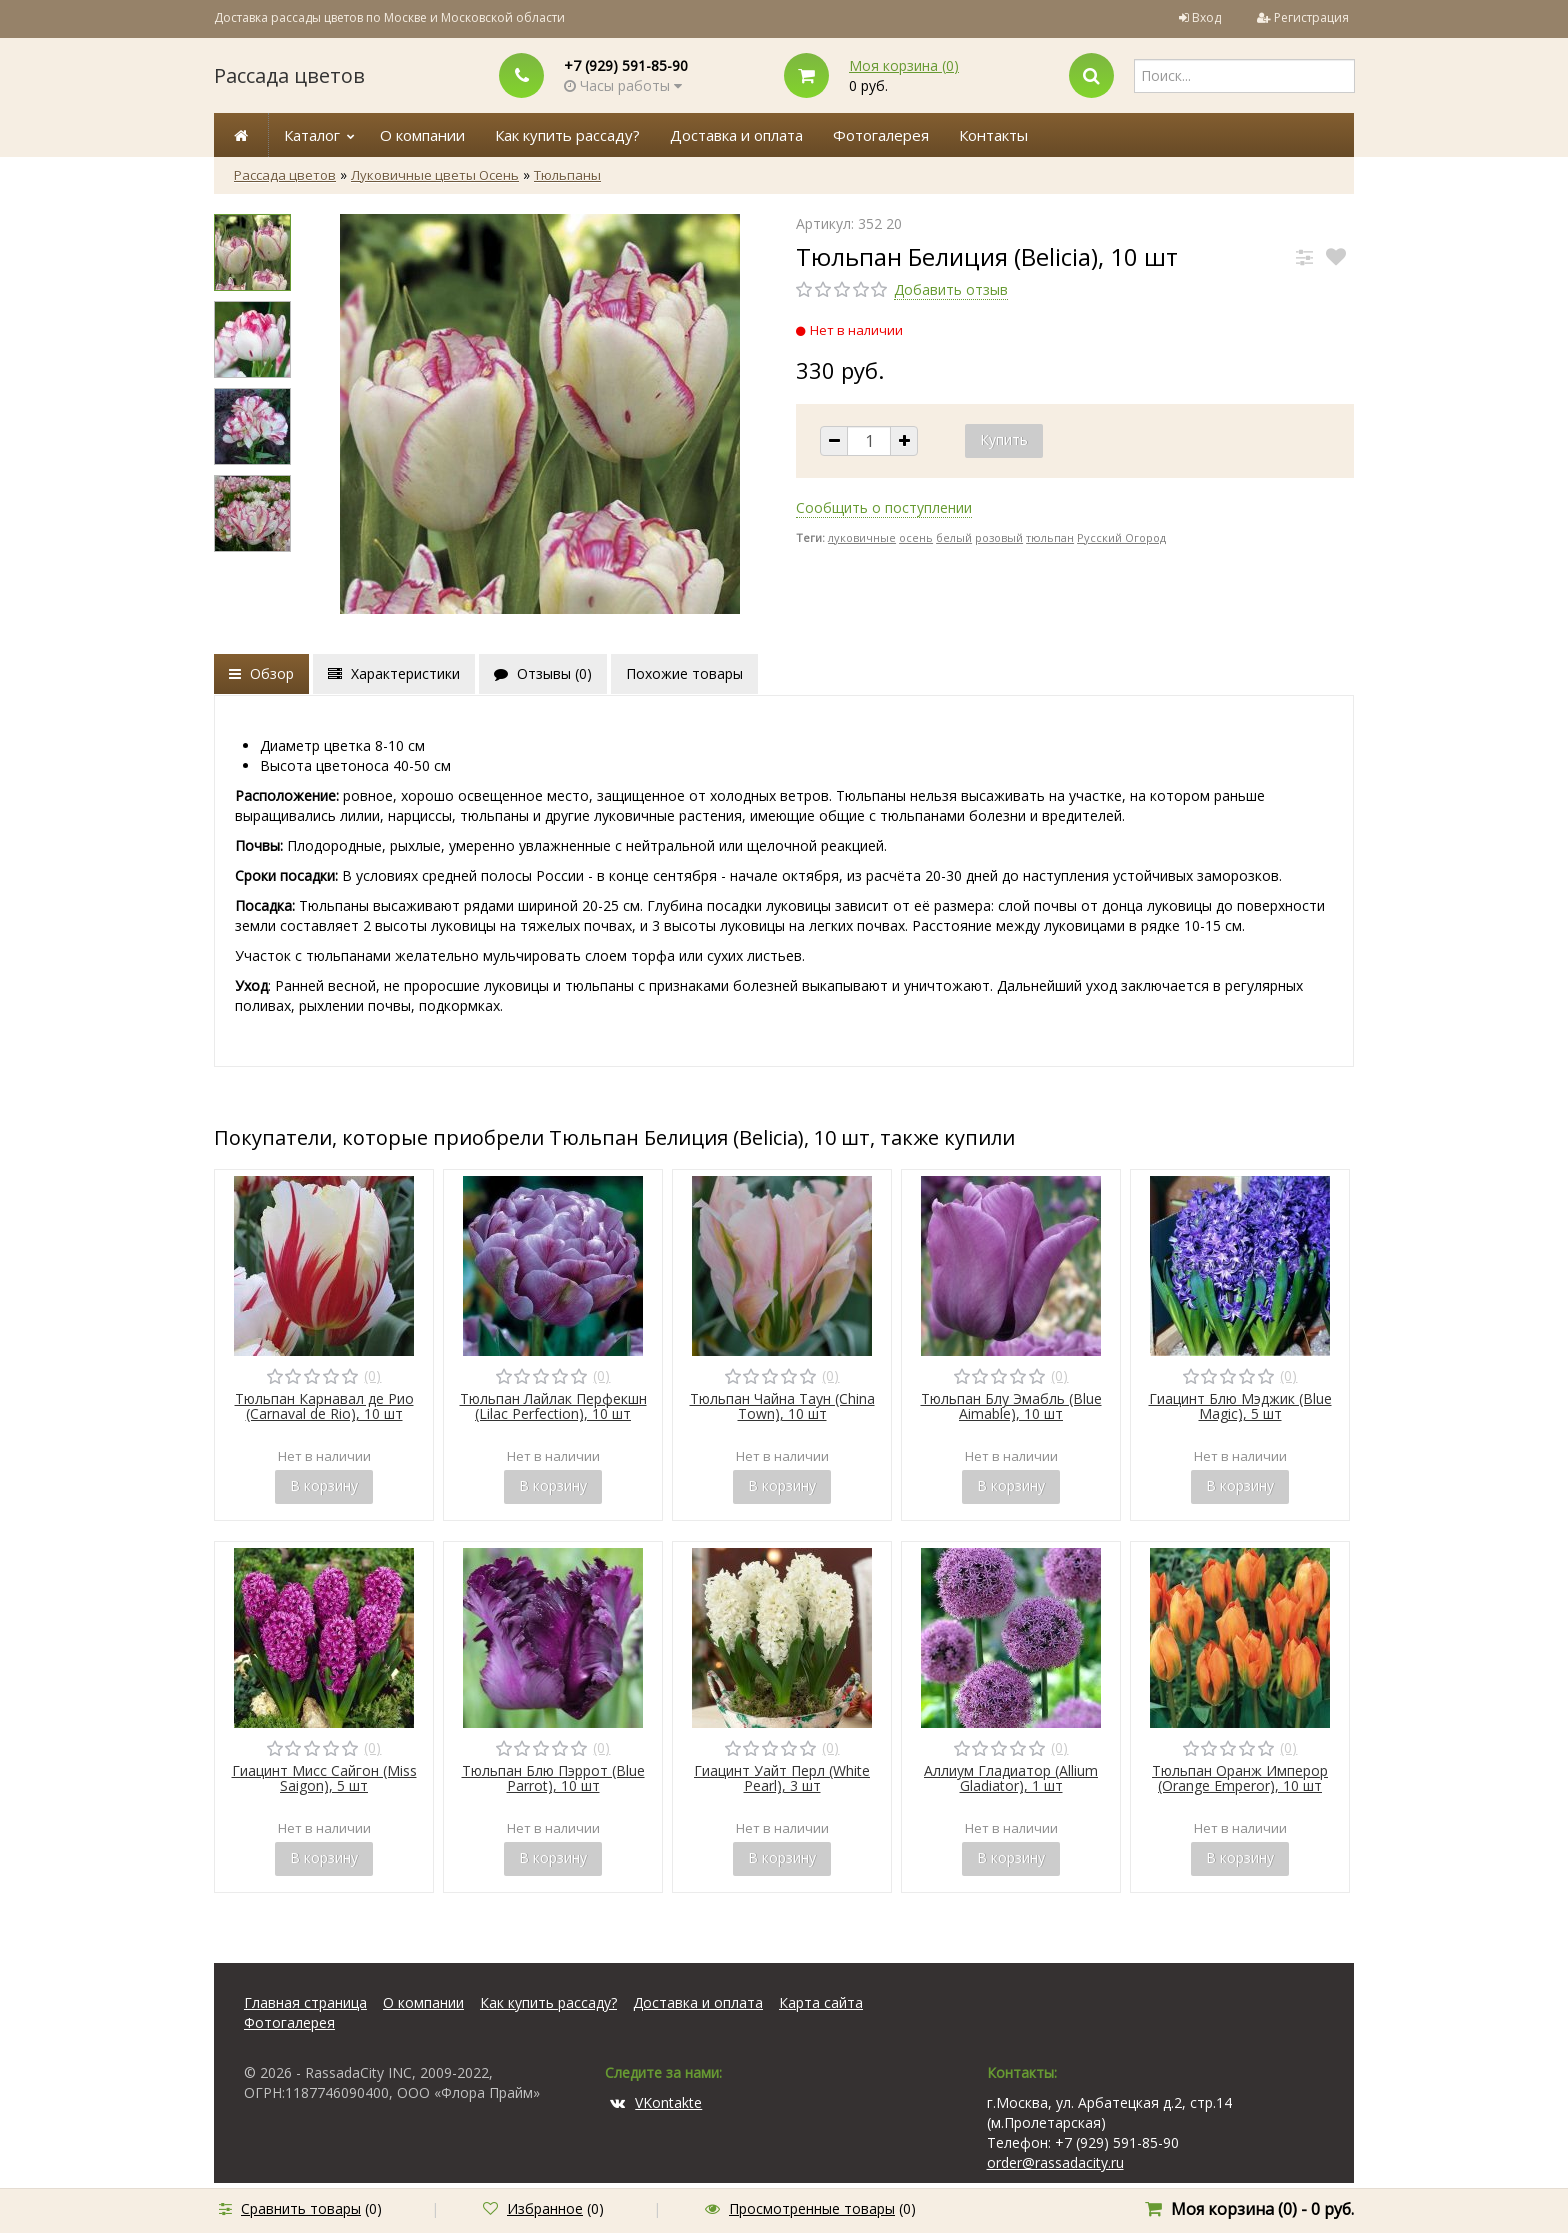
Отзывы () (543, 673)
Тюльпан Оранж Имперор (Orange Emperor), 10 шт (1240, 1778)
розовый (999, 537)
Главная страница (305, 2002)
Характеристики (394, 673)
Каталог (312, 135)
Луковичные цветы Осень (435, 175)
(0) (372, 1375)
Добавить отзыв (951, 289)
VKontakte (656, 2102)
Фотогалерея (881, 135)
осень (916, 537)
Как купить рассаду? (567, 135)
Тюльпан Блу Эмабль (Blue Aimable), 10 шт (1011, 1406)
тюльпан (1050, 537)
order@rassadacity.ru (1055, 2162)
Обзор (261, 673)
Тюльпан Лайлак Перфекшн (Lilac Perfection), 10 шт (553, 1406)
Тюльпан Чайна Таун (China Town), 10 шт (782, 1406)
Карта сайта (821, 2002)
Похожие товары (684, 673)
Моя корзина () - (1262, 2209)
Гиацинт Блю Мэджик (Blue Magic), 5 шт (1240, 1406)
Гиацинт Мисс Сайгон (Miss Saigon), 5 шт (324, 1778)
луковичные (862, 537)
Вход (1206, 17)
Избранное (545, 2208)
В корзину (324, 1485)
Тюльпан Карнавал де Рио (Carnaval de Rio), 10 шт (324, 1406)
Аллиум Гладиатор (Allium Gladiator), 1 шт (1011, 1778)
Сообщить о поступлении (884, 507)
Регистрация (1311, 17)
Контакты (993, 135)
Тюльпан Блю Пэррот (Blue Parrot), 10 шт (553, 1778)
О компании (422, 135)
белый (954, 537)
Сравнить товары (301, 2208)
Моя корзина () (904, 65)
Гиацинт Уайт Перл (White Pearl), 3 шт (782, 1778)
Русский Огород (1121, 537)
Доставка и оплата (736, 135)
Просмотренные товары (812, 2208)
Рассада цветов (289, 75)
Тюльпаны (567, 175)
